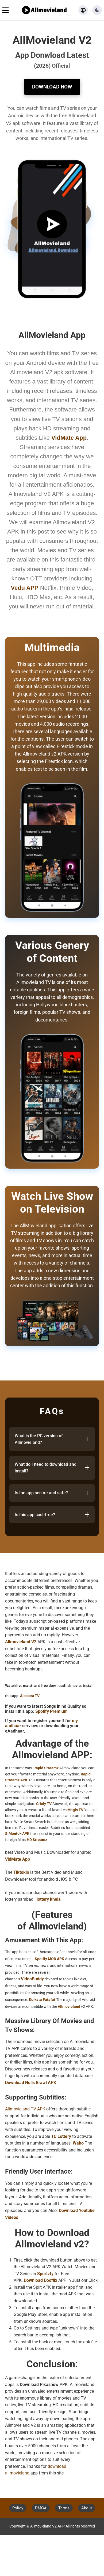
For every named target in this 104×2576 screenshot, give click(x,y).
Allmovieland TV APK (25, 2108)
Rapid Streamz (46, 1768)
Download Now (52, 87)
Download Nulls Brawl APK (30, 2082)
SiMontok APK (17, 1833)
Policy (17, 2508)
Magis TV (75, 1810)
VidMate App (17, 1859)
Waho (78, 2143)
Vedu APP (24, 587)
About (86, 2508)
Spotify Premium (51, 1711)
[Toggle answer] (87, 1439)
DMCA (41, 2508)
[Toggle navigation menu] (5, 10)
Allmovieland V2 (20, 1641)
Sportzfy (45, 2273)
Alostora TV (30, 1696)
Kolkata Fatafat (42, 1999)
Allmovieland (69, 2006)
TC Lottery (61, 2136)
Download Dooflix (40, 2280)
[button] (97, 10)
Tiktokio (21, 1872)
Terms (64, 2508)
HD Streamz (37, 1840)
